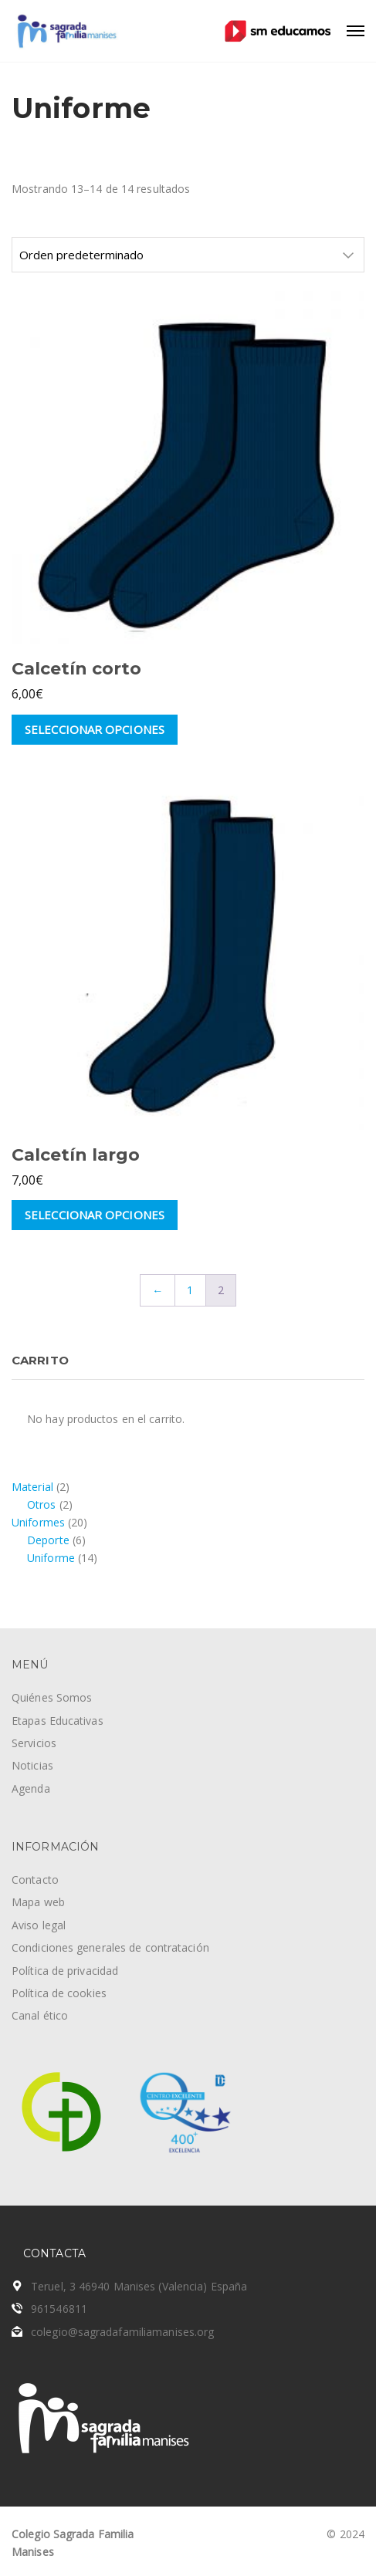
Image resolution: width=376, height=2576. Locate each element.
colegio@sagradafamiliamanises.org (122, 2331)
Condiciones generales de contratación (110, 1947)
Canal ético (40, 2015)
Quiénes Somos (52, 1697)
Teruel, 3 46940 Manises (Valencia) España (139, 2286)
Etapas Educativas (57, 1720)
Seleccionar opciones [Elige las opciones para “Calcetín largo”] (94, 1214)
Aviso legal (39, 1925)
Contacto (35, 1879)
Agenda (31, 1788)
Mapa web (38, 1902)
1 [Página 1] (190, 1290)
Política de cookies (59, 1993)
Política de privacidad (65, 1970)
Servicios (34, 1743)
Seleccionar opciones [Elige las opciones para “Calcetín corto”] (94, 729)
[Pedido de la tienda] (188, 254)
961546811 (59, 2308)
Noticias (32, 1765)
